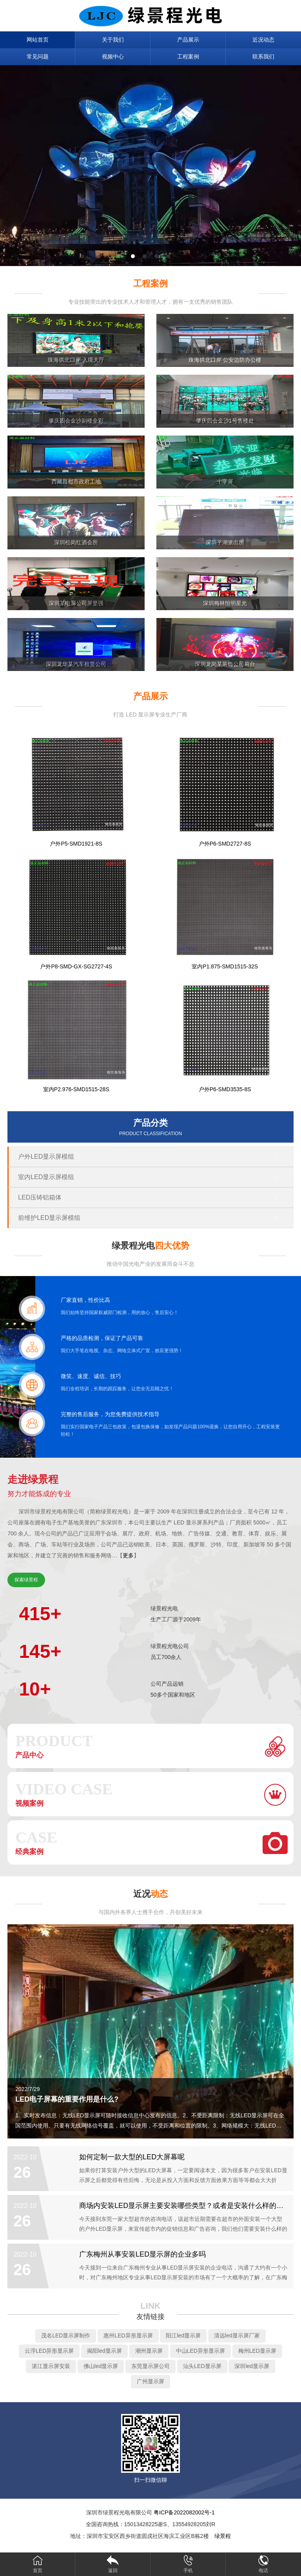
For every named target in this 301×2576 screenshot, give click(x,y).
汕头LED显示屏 (202, 2366)
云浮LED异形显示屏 (49, 2351)
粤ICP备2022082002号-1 (184, 2512)
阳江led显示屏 (183, 2335)
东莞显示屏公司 (150, 2366)
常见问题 (38, 56)
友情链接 (150, 2317)
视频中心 (113, 56)
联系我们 (263, 56)
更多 (128, 1555)
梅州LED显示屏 (257, 2351)
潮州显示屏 (149, 2351)
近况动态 (263, 39)
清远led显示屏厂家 (237, 2335)
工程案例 (188, 56)
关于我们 (113, 39)
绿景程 (222, 2536)
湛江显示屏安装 (51, 2366)
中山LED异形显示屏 (200, 2351)
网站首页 (38, 39)
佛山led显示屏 (100, 2366)
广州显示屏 (150, 2381)
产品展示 (188, 39)
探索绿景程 (26, 1579)
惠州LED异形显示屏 (127, 2335)
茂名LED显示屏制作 (65, 2335)
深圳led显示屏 (251, 2366)
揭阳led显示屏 (104, 2351)
